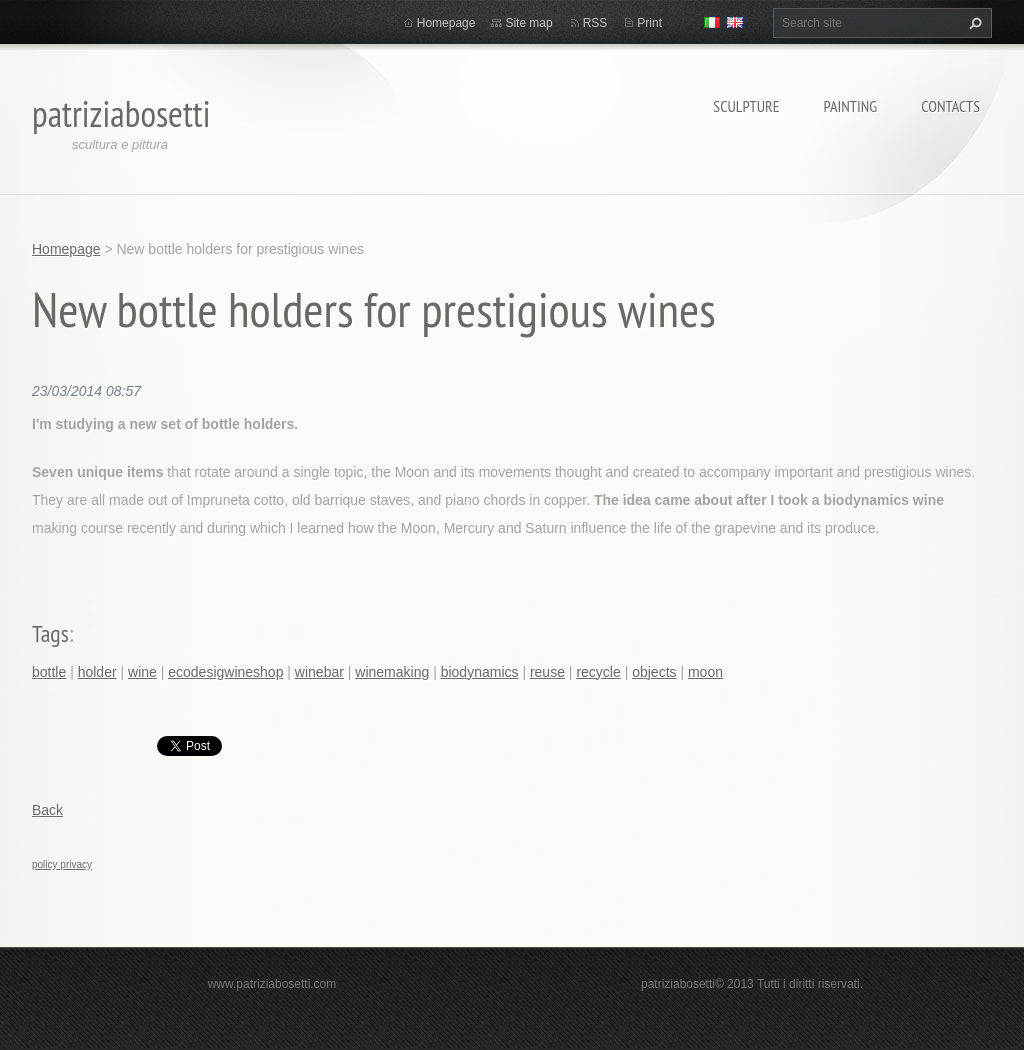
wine (142, 672)
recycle (598, 672)
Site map (528, 23)
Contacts (950, 106)
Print (649, 23)
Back (47, 810)
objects (654, 672)
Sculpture (746, 106)
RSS (595, 23)
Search (973, 23)
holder (97, 672)
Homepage (446, 23)
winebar (319, 672)
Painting (851, 106)
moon (705, 672)
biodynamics (480, 672)
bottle (49, 672)
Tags (50, 633)
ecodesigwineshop (225, 672)
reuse (547, 672)
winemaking (392, 672)
